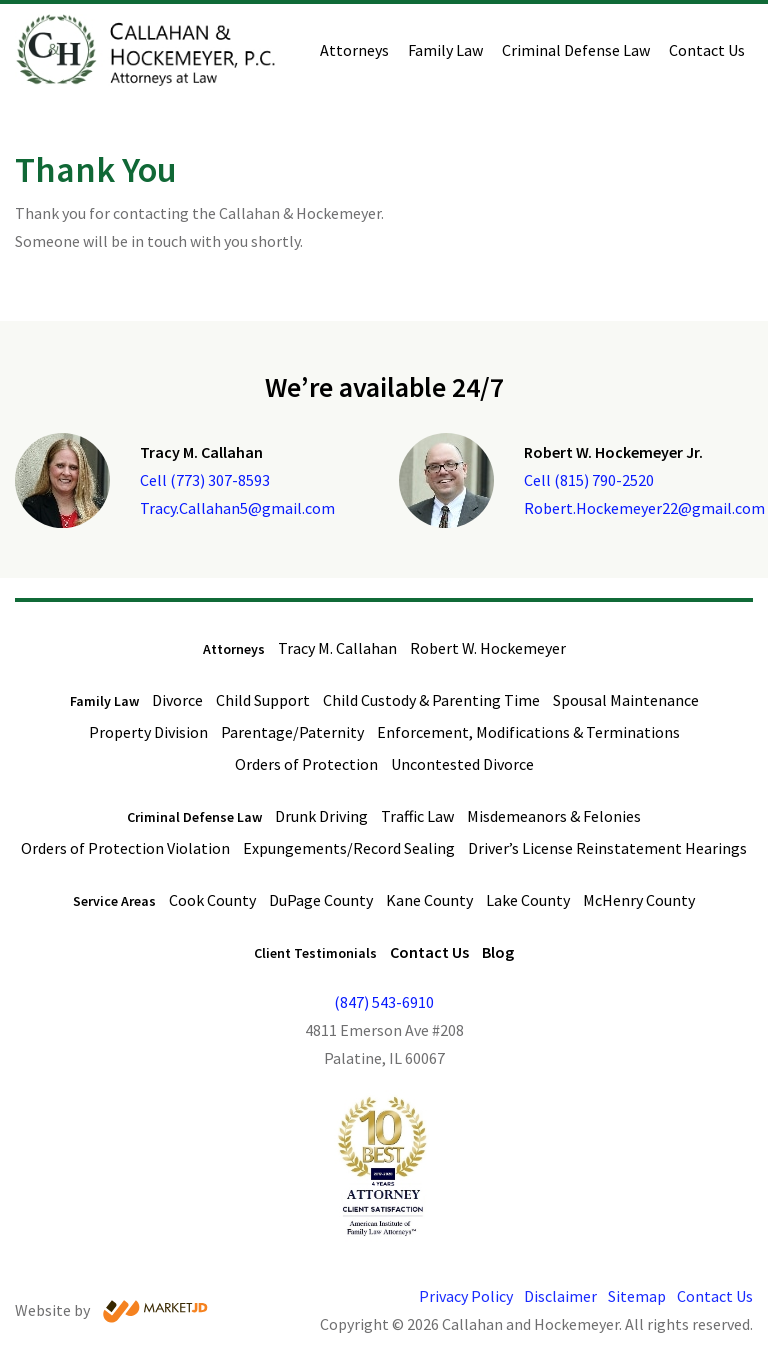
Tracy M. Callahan (337, 648)
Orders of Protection (306, 764)
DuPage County (321, 900)
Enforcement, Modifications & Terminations (528, 732)
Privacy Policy (466, 1296)
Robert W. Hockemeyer (488, 648)
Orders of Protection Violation (125, 848)
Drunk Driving (321, 816)
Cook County (212, 900)
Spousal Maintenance (626, 700)
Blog (498, 952)
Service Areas (114, 901)
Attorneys (354, 50)
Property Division (148, 732)
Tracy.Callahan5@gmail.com (237, 508)
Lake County (528, 900)
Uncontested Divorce (462, 764)
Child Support (263, 700)
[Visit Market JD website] (155, 1311)
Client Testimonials (315, 953)
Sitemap (637, 1296)
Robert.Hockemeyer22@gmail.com (644, 508)
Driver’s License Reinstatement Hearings (607, 848)
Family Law (445, 50)
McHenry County (639, 900)
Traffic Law (417, 816)
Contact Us (707, 50)
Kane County (429, 900)
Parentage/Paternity (292, 732)
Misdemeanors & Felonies (554, 816)
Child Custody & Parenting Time (431, 700)
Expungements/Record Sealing (349, 848)
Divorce (177, 700)
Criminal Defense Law (576, 50)
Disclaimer (560, 1296)
